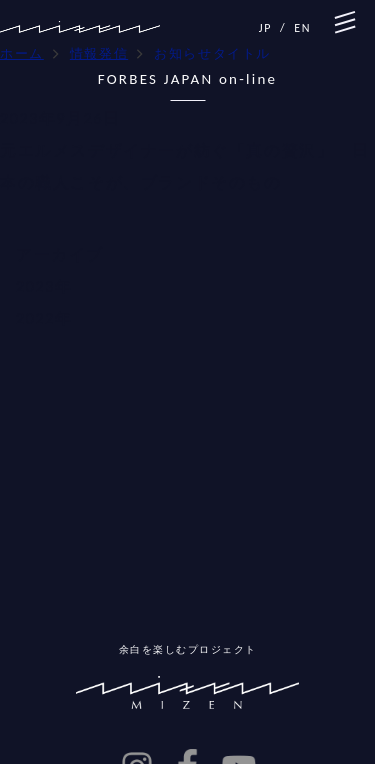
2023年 (44, 286)
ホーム (22, 53)
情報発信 (99, 53)
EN (302, 28)
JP (265, 28)
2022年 (44, 318)
